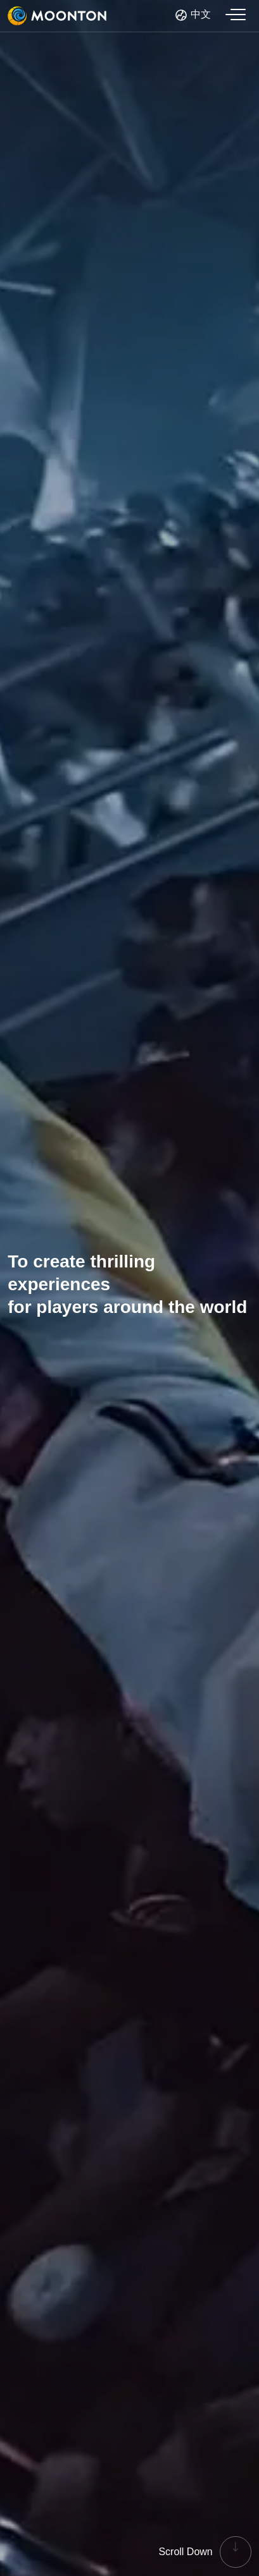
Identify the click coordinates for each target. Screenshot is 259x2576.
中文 (201, 14)
